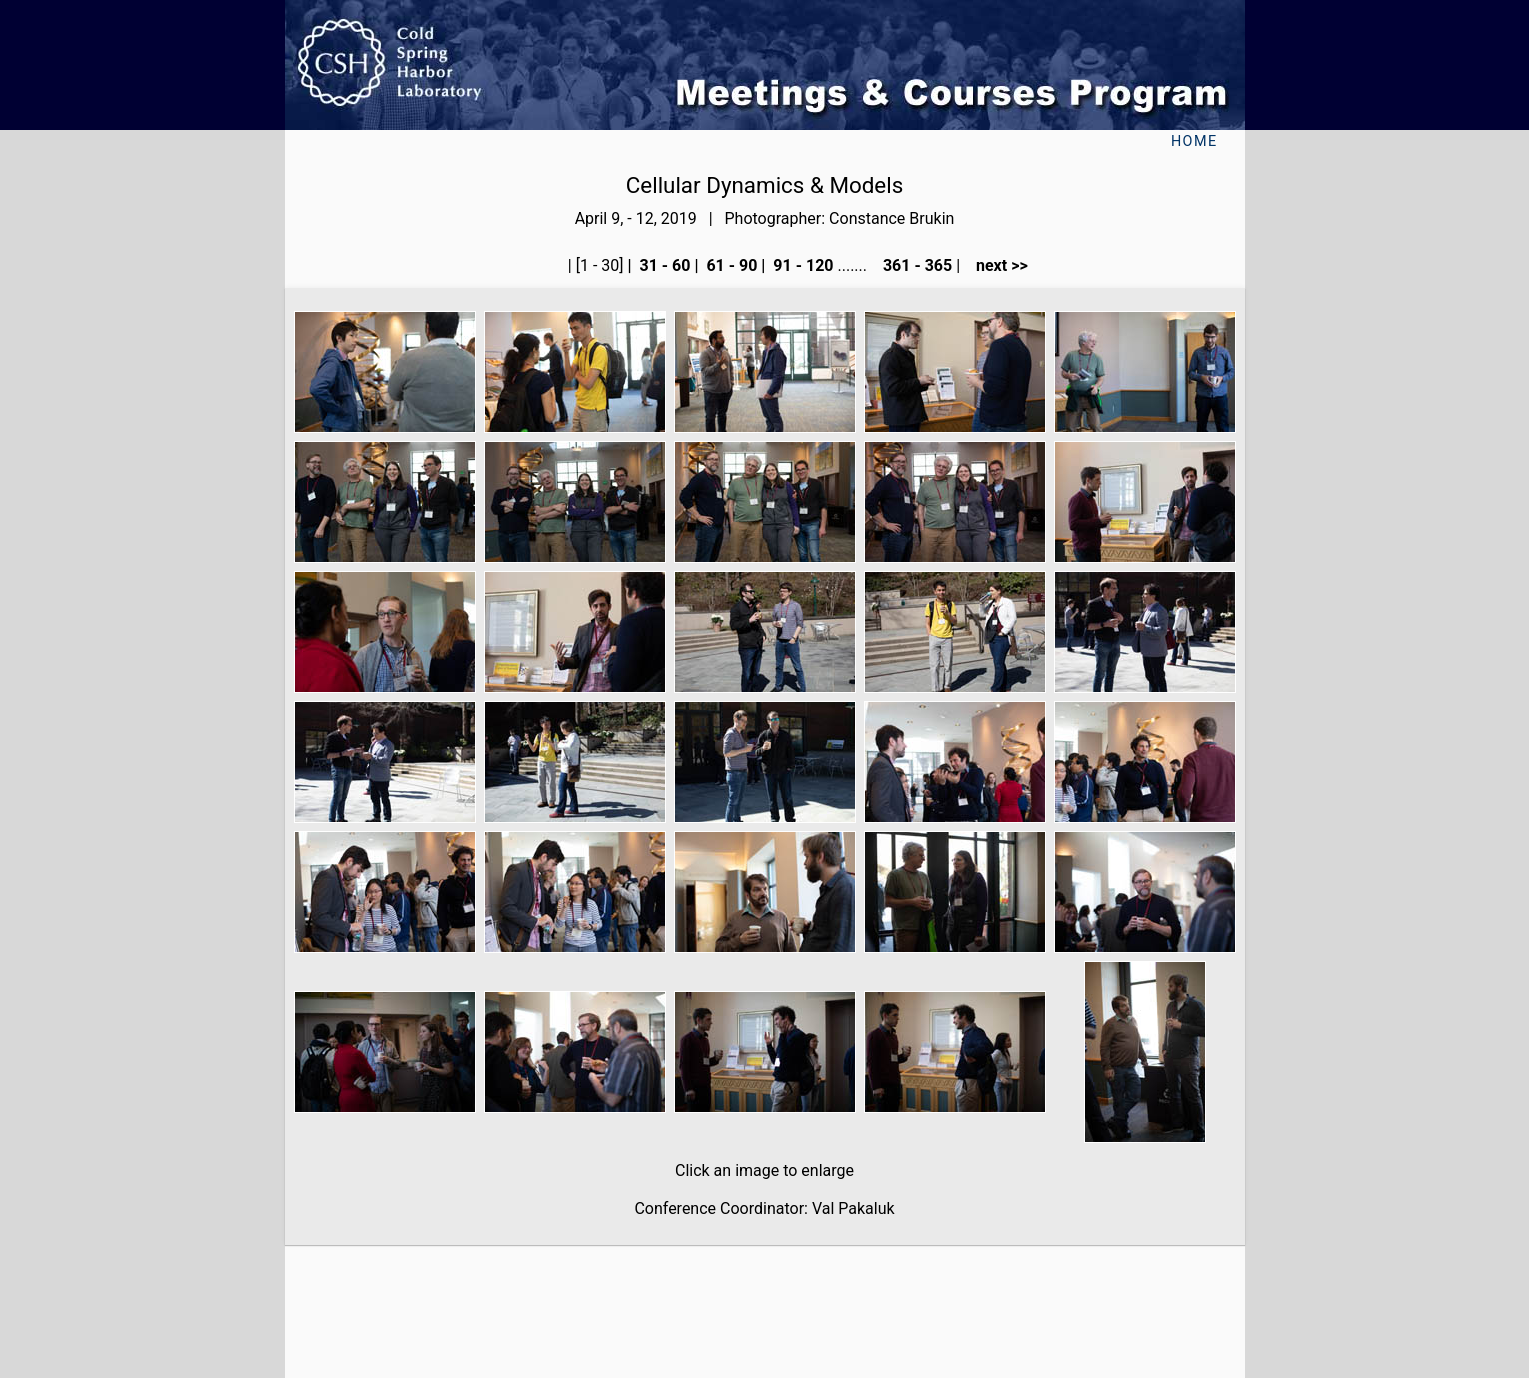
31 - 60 (663, 265)
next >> (996, 265)
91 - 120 (801, 265)
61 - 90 (729, 265)
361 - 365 (915, 265)
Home (1194, 141)
